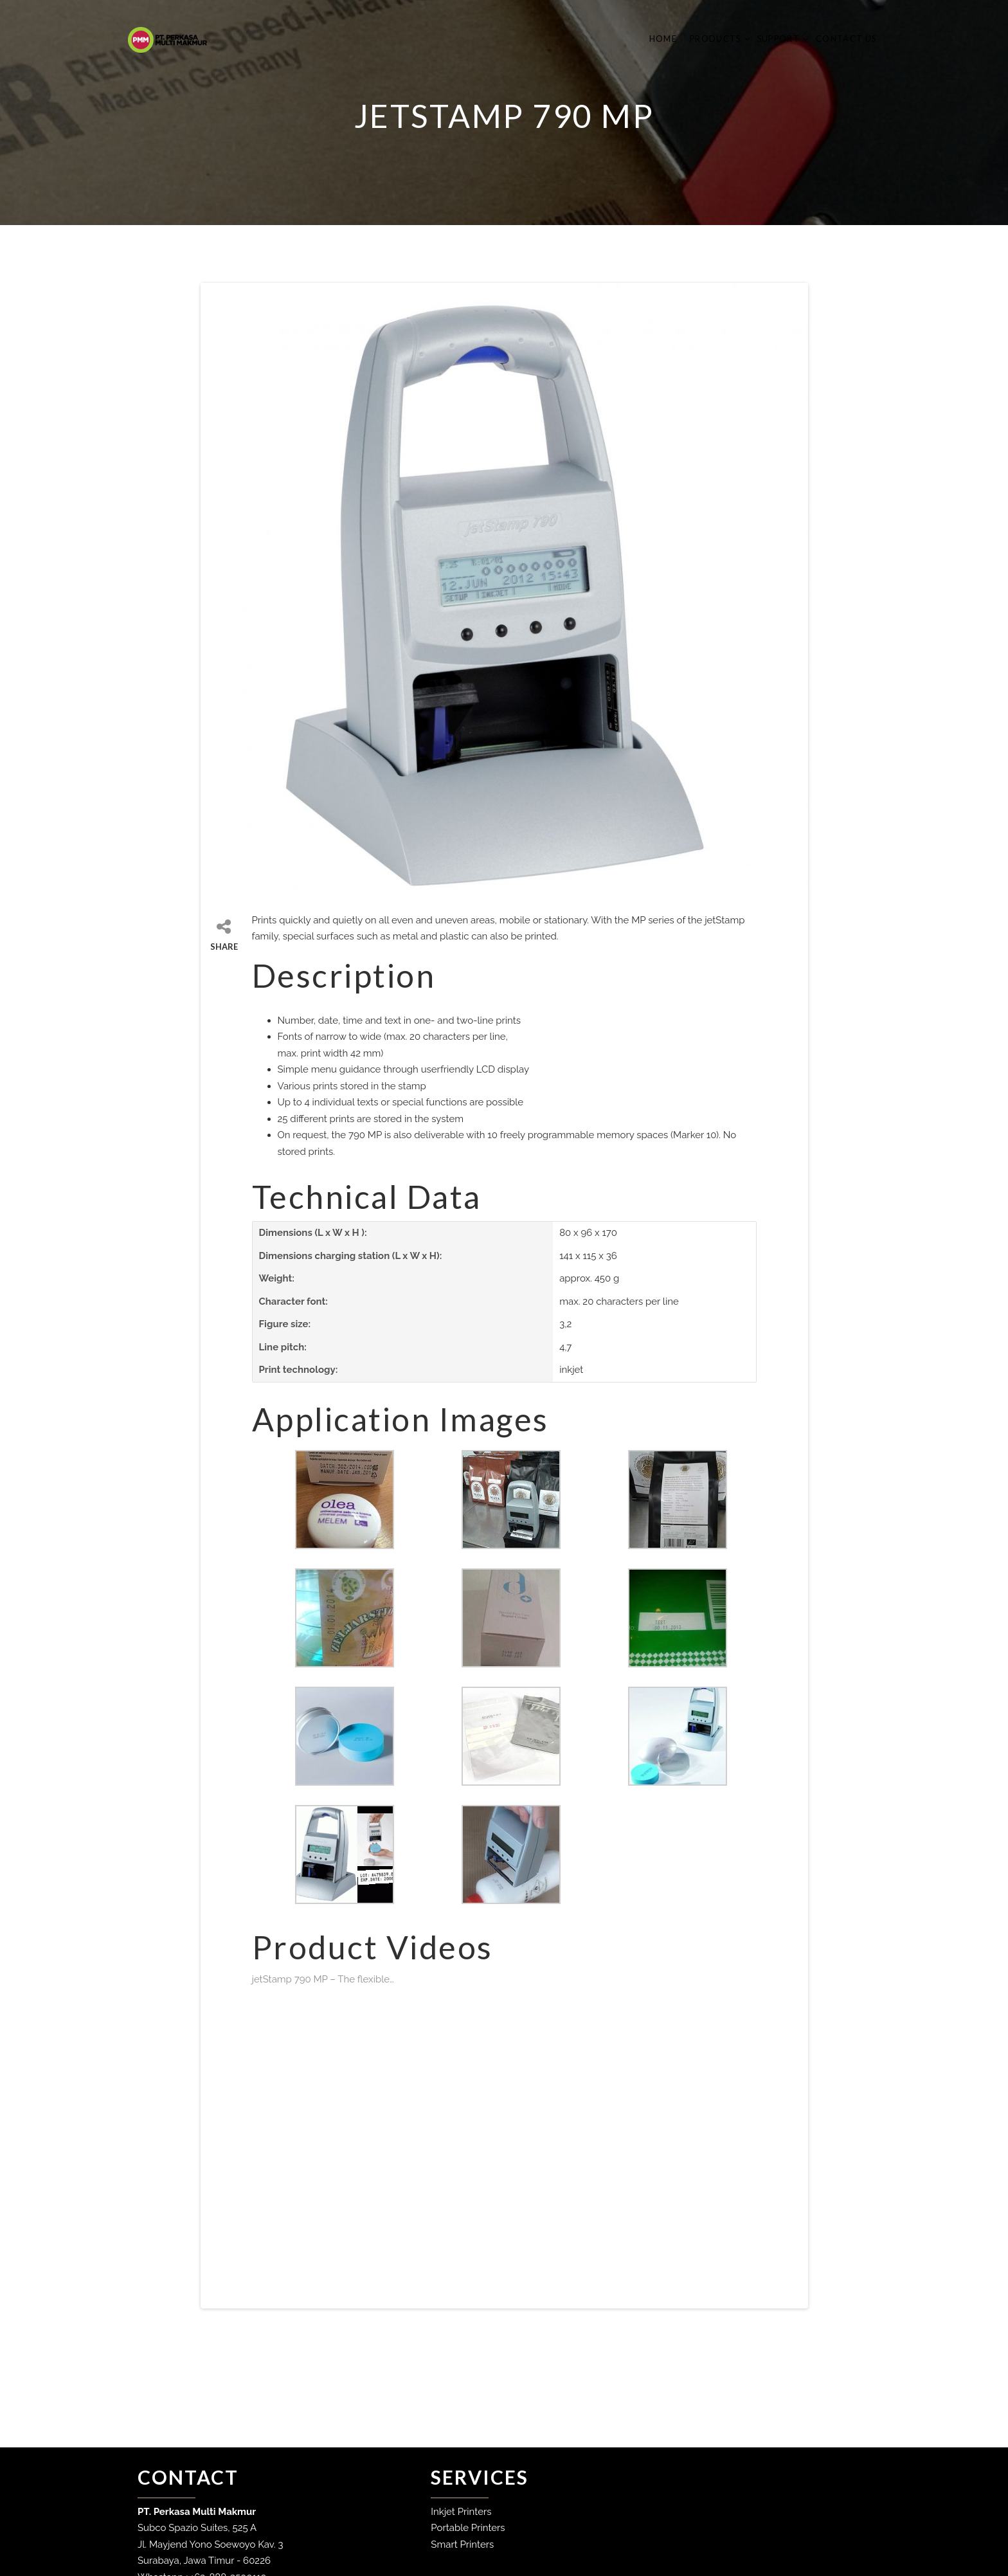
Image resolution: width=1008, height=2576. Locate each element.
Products (711, 38)
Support (774, 38)
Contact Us (841, 38)
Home (658, 38)
